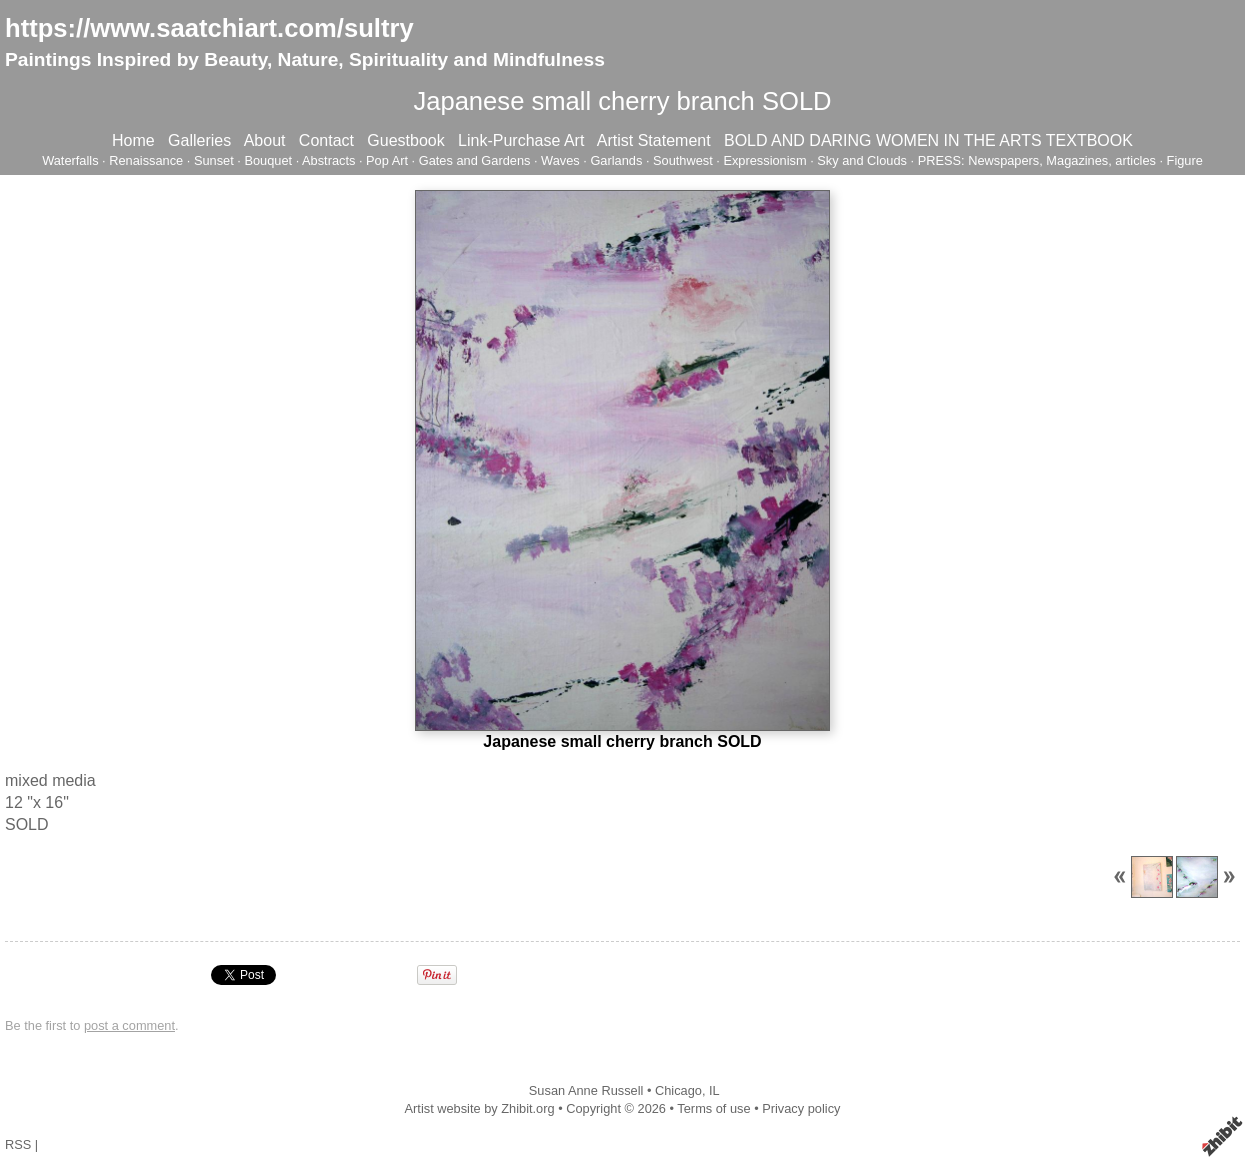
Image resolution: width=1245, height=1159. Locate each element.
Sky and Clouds (862, 160)
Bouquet (268, 160)
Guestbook (405, 140)
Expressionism (764, 160)
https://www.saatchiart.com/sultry (209, 28)
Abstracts (328, 160)
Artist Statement (654, 140)
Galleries (199, 140)
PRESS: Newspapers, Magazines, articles (1037, 160)
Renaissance (146, 160)
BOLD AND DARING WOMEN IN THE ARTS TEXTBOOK (928, 140)
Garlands (616, 160)
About (265, 140)
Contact (326, 140)
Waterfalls (70, 160)
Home (133, 140)
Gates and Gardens (475, 160)
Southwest (683, 160)
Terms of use (713, 1108)
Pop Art (387, 160)
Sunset (214, 160)
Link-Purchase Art (521, 140)
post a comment (129, 1025)
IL (714, 1090)
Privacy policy (801, 1108)
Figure (1185, 160)
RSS (18, 1144)
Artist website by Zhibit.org (480, 1108)
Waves (560, 160)
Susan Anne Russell (586, 1090)
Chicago (678, 1090)
